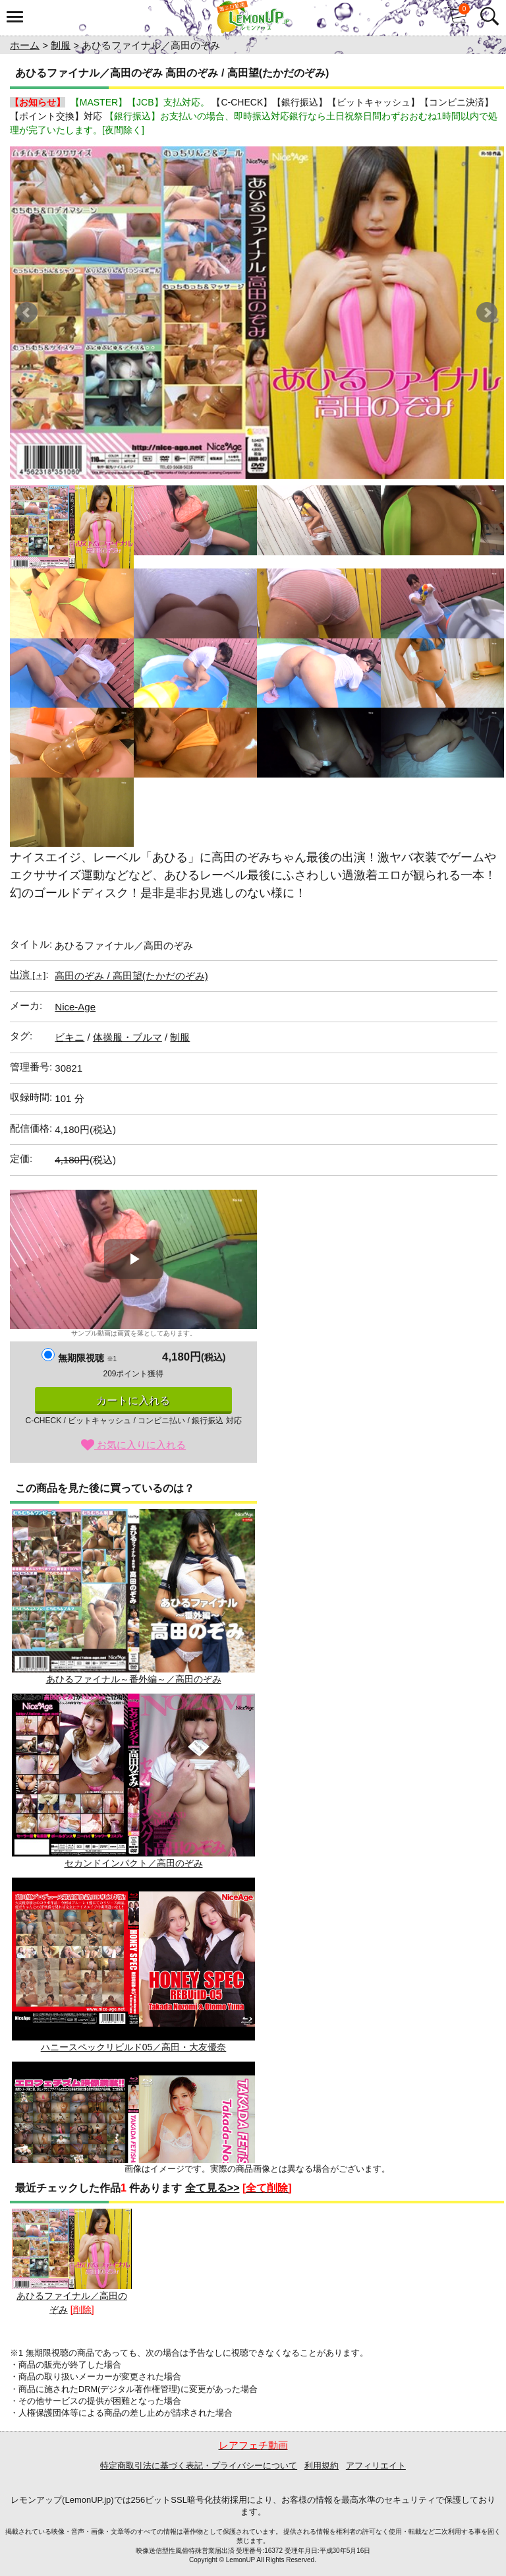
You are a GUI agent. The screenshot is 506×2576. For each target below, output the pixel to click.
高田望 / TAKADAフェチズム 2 (133, 2149)
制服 (60, 45)
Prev (27, 312)
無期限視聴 (87, 1358)
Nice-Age (75, 1006)
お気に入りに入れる (133, 1444)
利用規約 (321, 2465)
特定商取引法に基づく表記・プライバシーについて (198, 2465)
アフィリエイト (376, 2465)
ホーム (25, 45)
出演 (27, 974)
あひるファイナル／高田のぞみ (72, 2262)
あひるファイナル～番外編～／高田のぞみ (133, 1596)
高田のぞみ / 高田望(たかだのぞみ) (131, 975)
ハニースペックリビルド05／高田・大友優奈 (133, 1965)
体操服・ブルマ (127, 1037)
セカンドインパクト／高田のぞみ (133, 1781)
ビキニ (69, 1037)
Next (486, 312)
